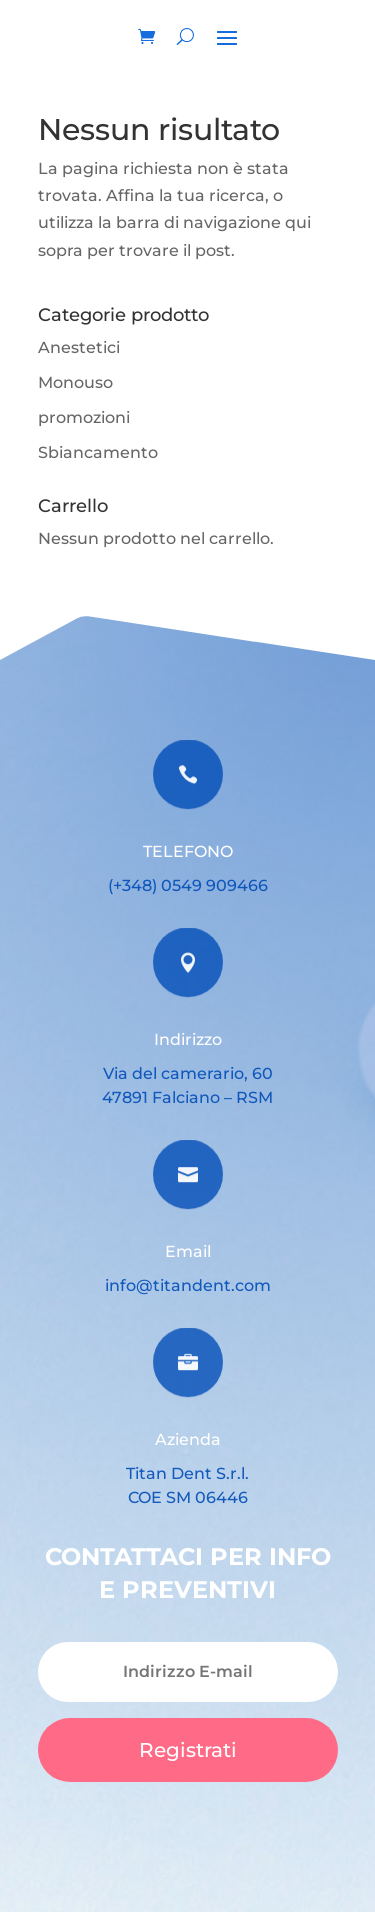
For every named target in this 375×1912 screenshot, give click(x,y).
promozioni (84, 417)
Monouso (75, 382)
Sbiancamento (98, 452)
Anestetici (79, 347)
